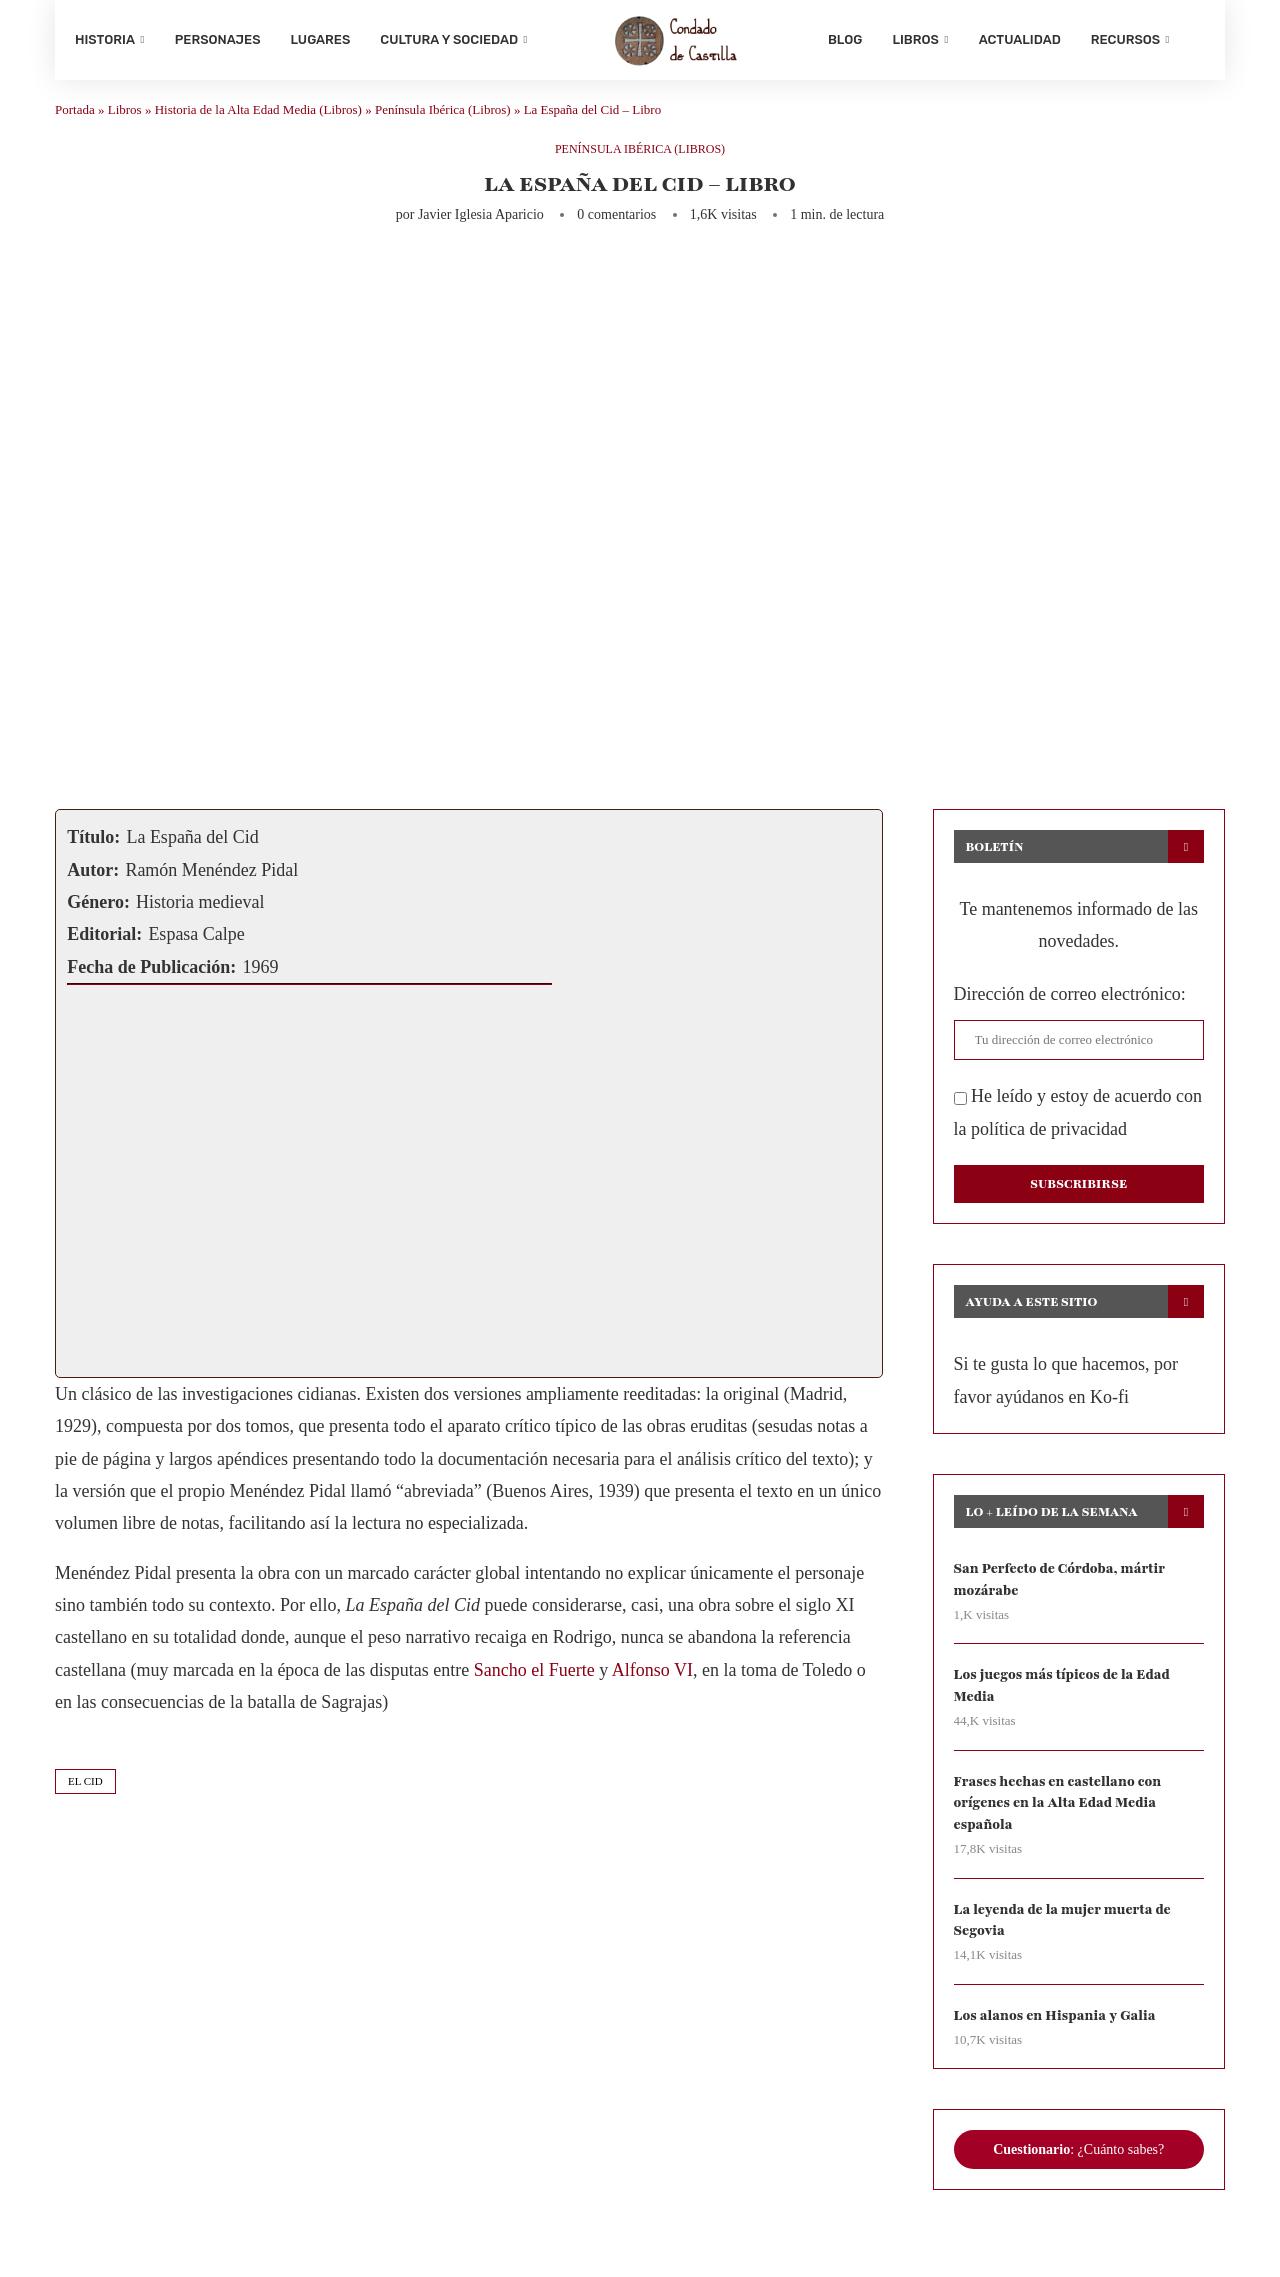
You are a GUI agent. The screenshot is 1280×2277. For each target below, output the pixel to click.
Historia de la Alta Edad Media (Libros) (258, 120)
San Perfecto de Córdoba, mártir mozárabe (1063, 1590)
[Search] (1195, 40)
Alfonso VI (652, 1681)
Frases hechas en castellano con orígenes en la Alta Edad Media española (1061, 1817)
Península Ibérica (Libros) (443, 120)
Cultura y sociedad (449, 39)
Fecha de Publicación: (151, 977)
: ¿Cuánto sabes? (1078, 2166)
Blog (845, 39)
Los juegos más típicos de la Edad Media (1065, 1697)
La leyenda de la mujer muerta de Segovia (1066, 1935)
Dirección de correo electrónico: (1070, 1005)
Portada (75, 120)
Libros (915, 39)
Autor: (93, 880)
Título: (93, 848)
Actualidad (1020, 39)
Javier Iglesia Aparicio (481, 225)
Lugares (321, 39)
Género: (98, 913)
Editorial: (104, 945)
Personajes (218, 39)
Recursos (1125, 39)
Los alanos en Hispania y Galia (1058, 2032)
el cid (85, 1791)
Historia (105, 39)
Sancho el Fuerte (534, 1681)
